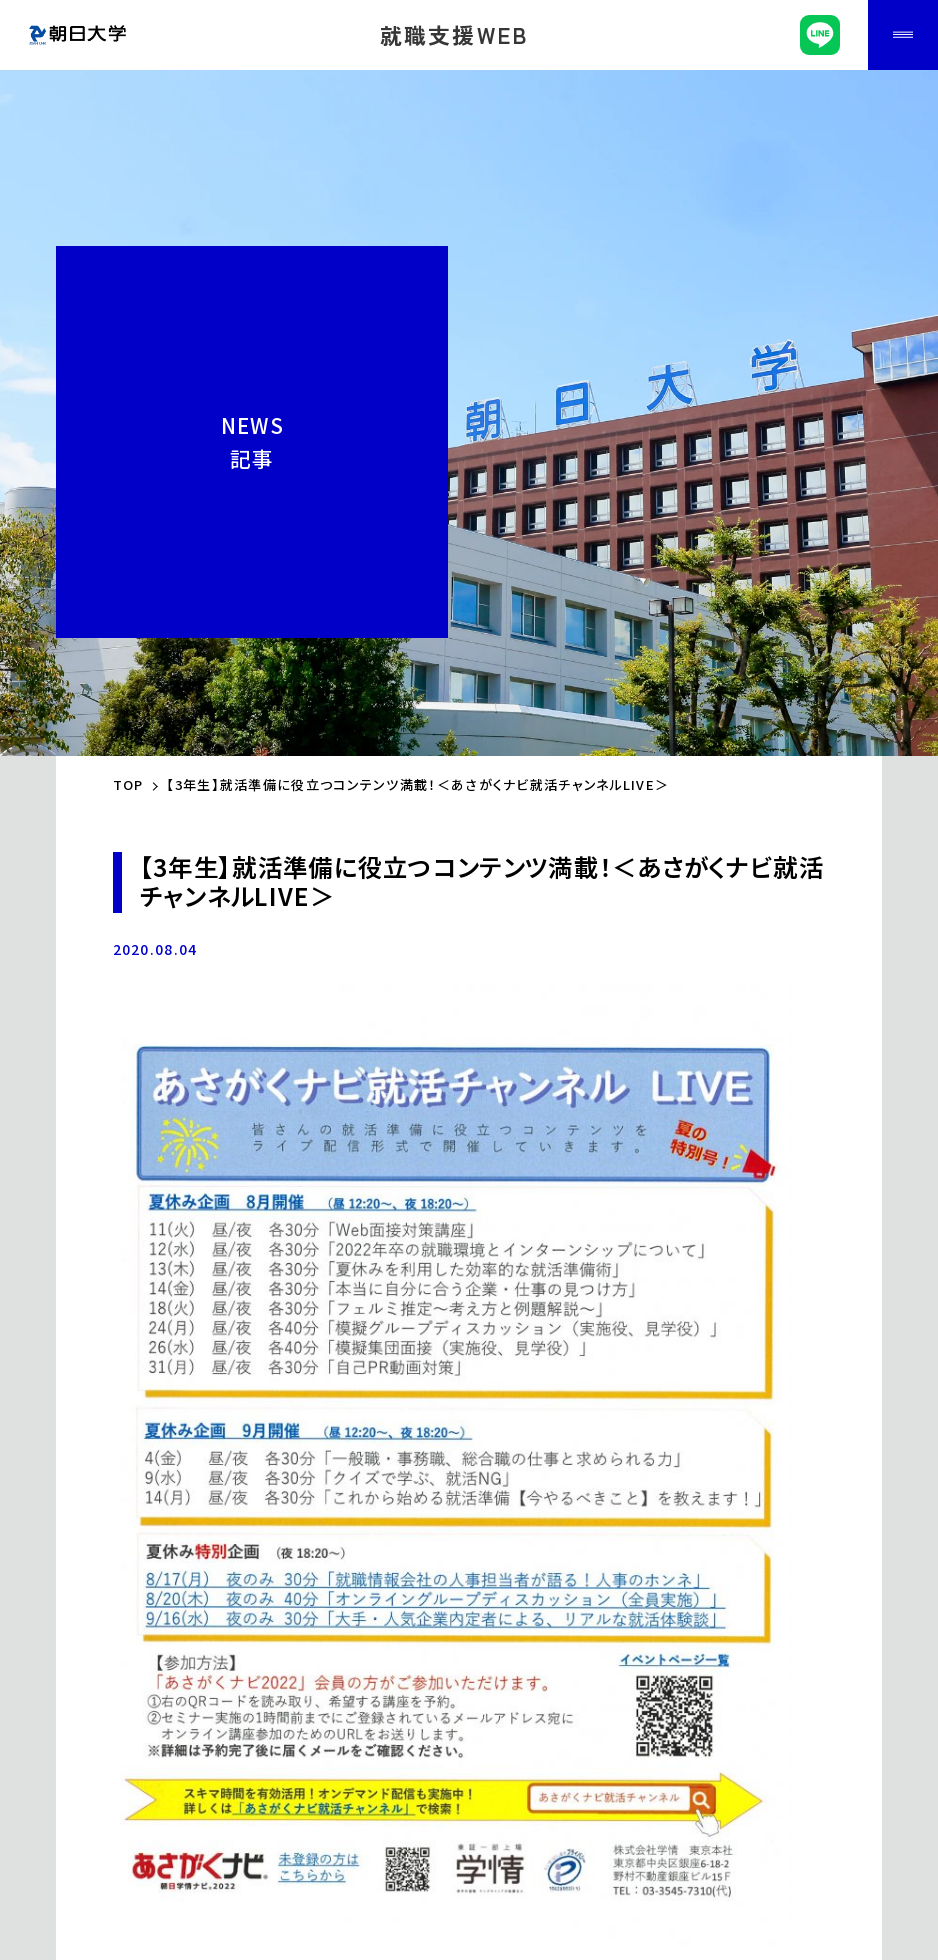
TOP (128, 784)
